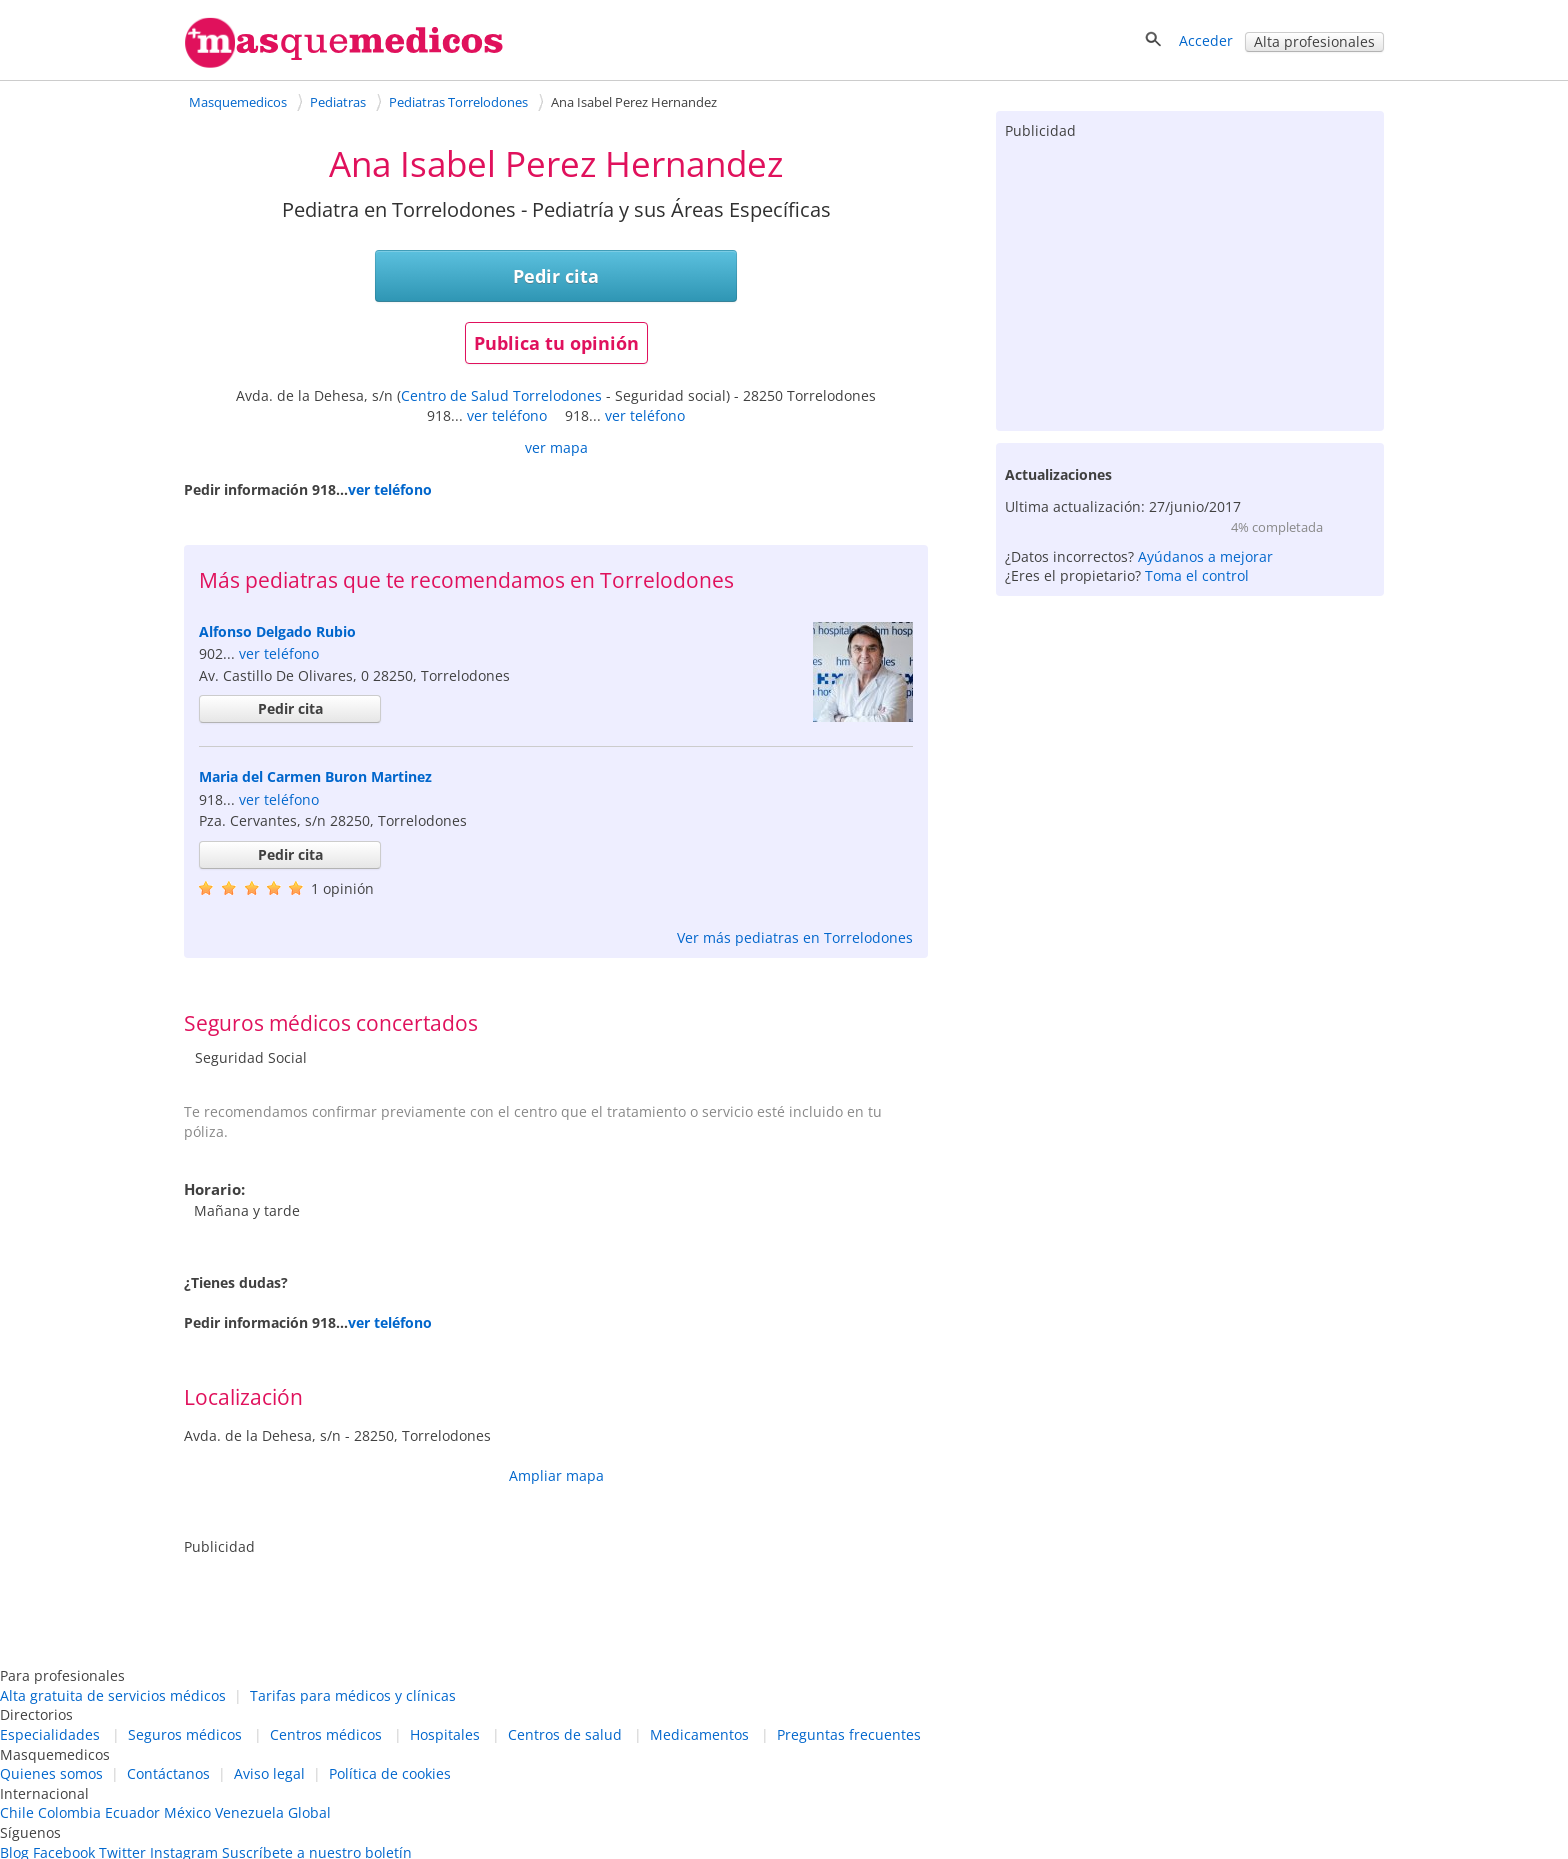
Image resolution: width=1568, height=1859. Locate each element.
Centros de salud (565, 1734)
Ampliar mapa (556, 1475)
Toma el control (1197, 575)
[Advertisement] (1190, 281)
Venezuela (249, 1812)
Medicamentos (699, 1734)
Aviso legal (269, 1773)
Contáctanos (168, 1773)
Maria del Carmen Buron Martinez (315, 776)
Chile (17, 1812)
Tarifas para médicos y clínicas (353, 1695)
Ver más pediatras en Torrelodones (795, 937)
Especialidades (50, 1734)
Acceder (1206, 40)
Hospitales (445, 1734)
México (187, 1812)
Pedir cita (556, 276)
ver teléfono (507, 415)
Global (309, 1812)
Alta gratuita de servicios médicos (113, 1695)
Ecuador (132, 1812)
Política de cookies (390, 1773)
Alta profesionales (1314, 41)
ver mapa (556, 447)
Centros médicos (326, 1734)
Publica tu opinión (556, 343)
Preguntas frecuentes (849, 1734)
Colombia (69, 1812)
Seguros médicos (185, 1734)
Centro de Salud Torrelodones (501, 395)
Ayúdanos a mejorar (1205, 556)
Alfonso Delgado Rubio (277, 631)
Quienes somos (51, 1773)
